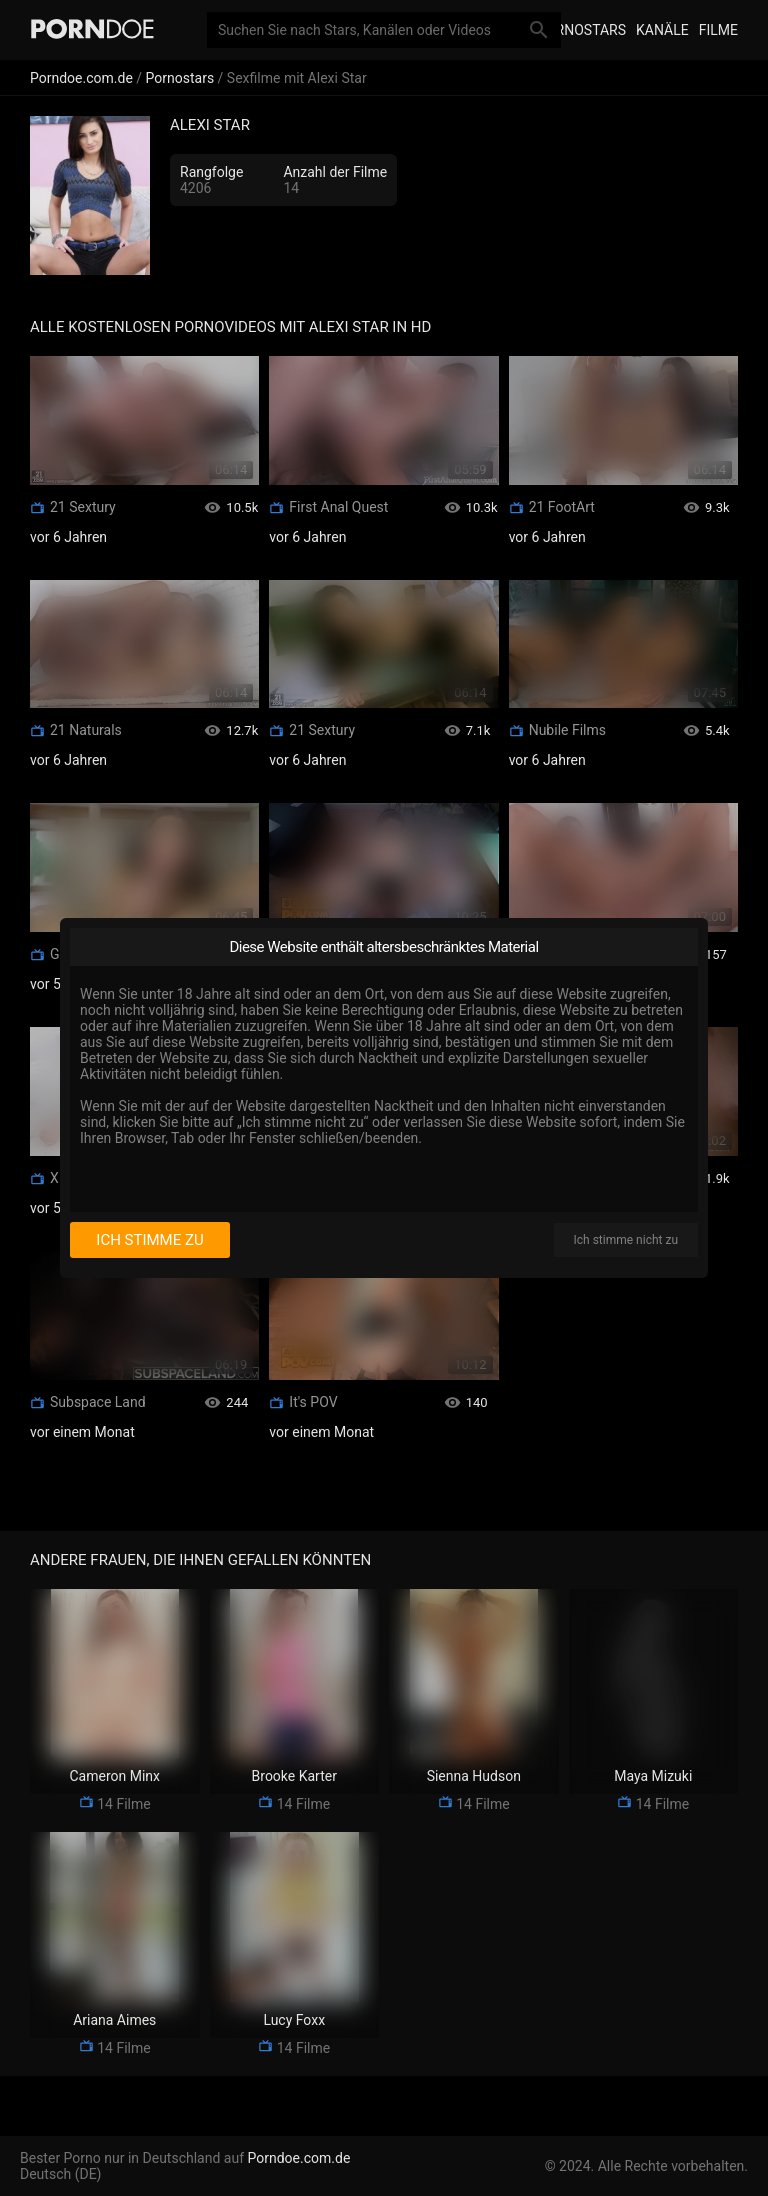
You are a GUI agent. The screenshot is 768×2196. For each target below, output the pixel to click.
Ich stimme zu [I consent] (149, 1240)
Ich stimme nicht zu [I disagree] (626, 1240)
